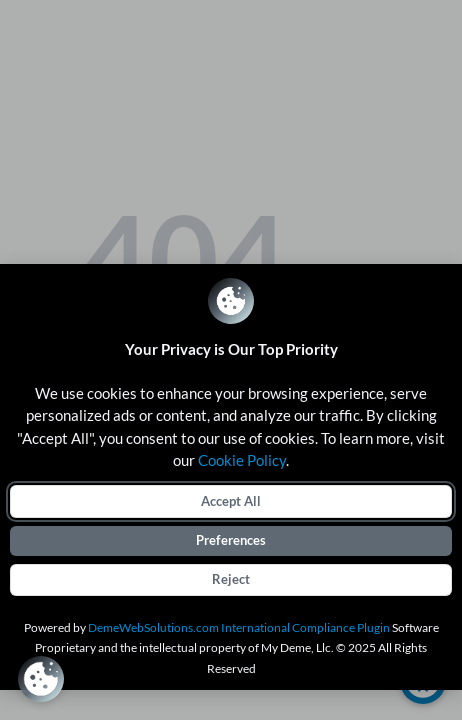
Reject (231, 579)
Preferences (231, 540)
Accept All (231, 501)
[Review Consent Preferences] (41, 679)
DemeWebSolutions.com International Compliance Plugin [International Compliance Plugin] (239, 627)
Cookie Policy (242, 460)
